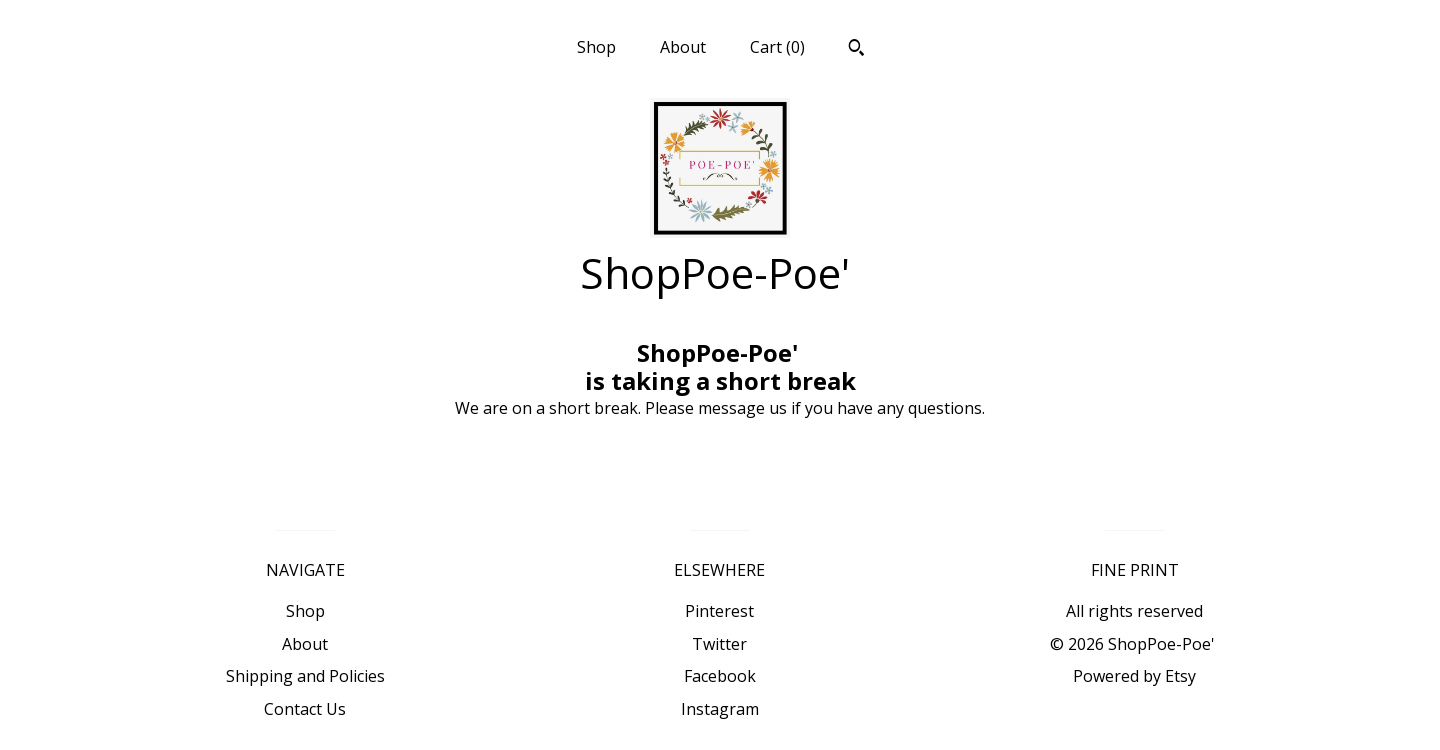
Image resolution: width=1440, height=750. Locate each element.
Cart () (777, 47)
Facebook (720, 676)
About (683, 47)
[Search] (856, 50)
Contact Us (305, 709)
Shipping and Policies (305, 676)
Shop (596, 47)
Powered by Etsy (1134, 676)
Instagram (720, 709)
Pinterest (719, 611)
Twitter (719, 644)
